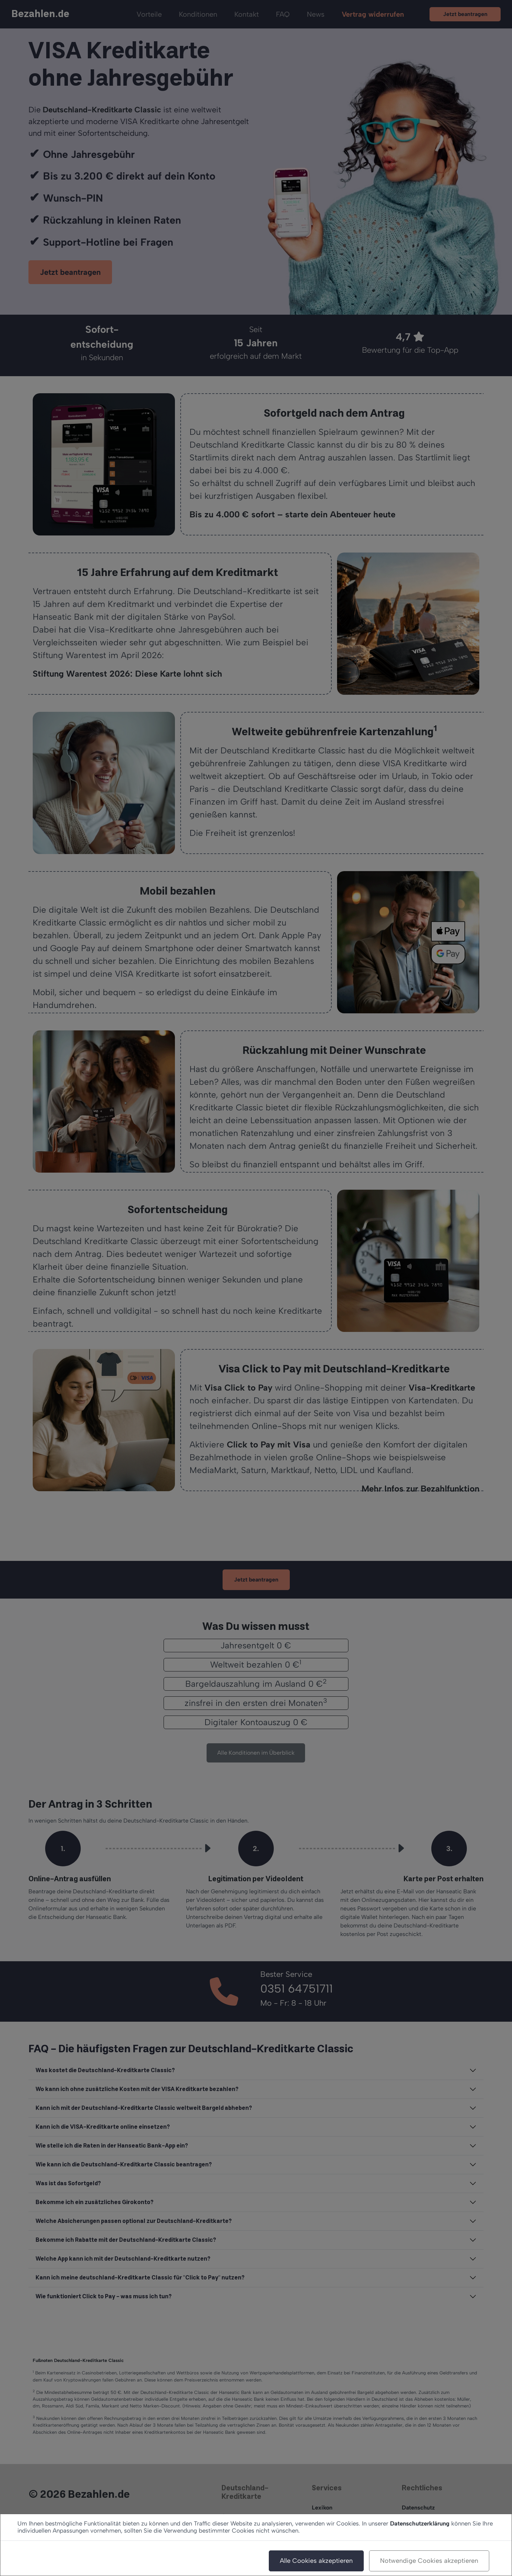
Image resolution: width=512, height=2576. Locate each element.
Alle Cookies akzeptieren (316, 2561)
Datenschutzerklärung (419, 2523)
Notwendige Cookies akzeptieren (429, 2561)
